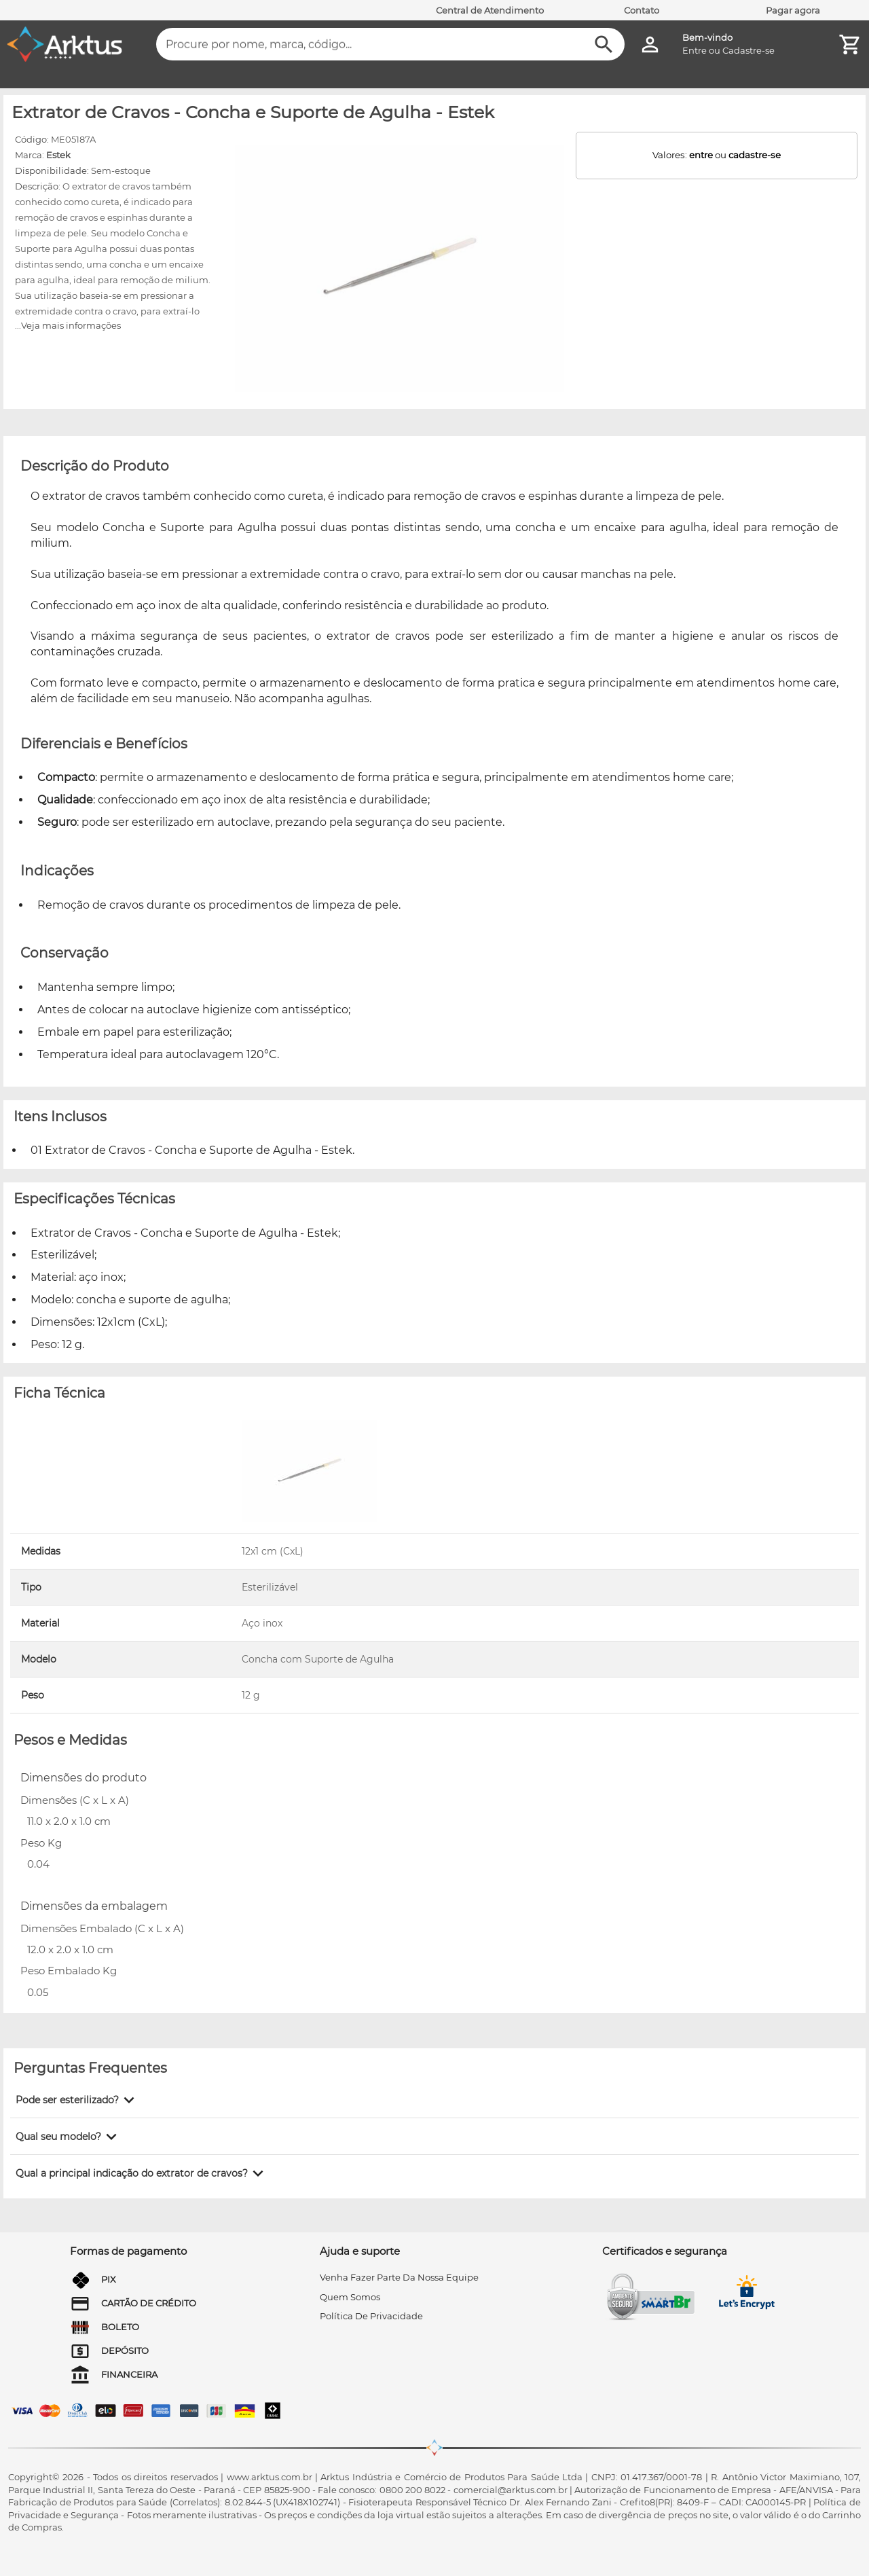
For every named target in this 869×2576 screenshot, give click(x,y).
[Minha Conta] (650, 44)
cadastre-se (754, 154)
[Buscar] (604, 44)
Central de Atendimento (490, 10)
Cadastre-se (748, 50)
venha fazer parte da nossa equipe (399, 2277)
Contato (641, 10)
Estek (58, 154)
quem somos (350, 2296)
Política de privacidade (371, 2315)
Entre (694, 50)
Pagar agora (793, 10)
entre (701, 154)
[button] (77, 2100)
